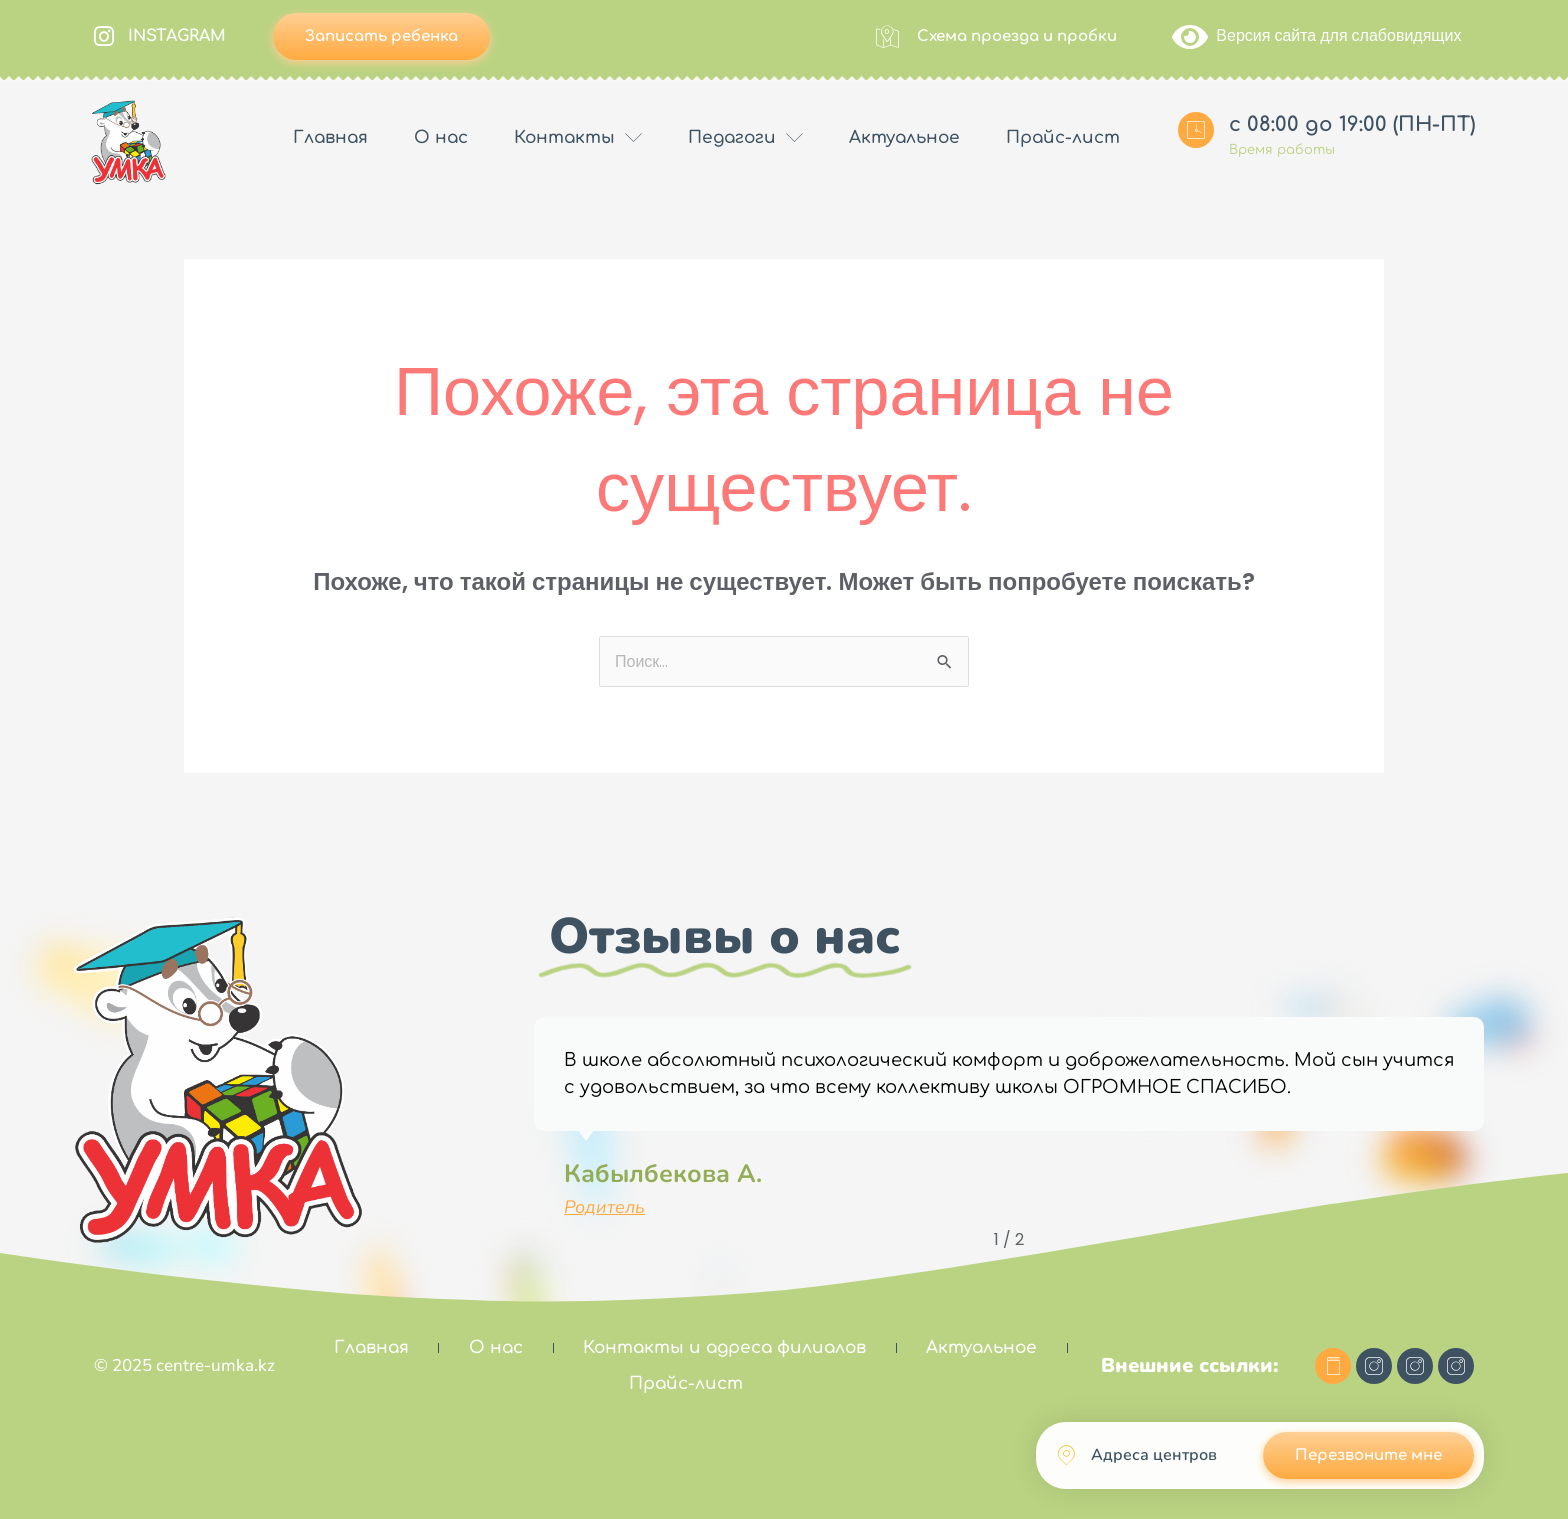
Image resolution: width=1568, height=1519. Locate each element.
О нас (441, 137)
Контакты (578, 138)
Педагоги (745, 138)
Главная (330, 137)
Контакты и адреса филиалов (724, 1347)
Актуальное (904, 137)
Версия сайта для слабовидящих (1316, 35)
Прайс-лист (1063, 137)
